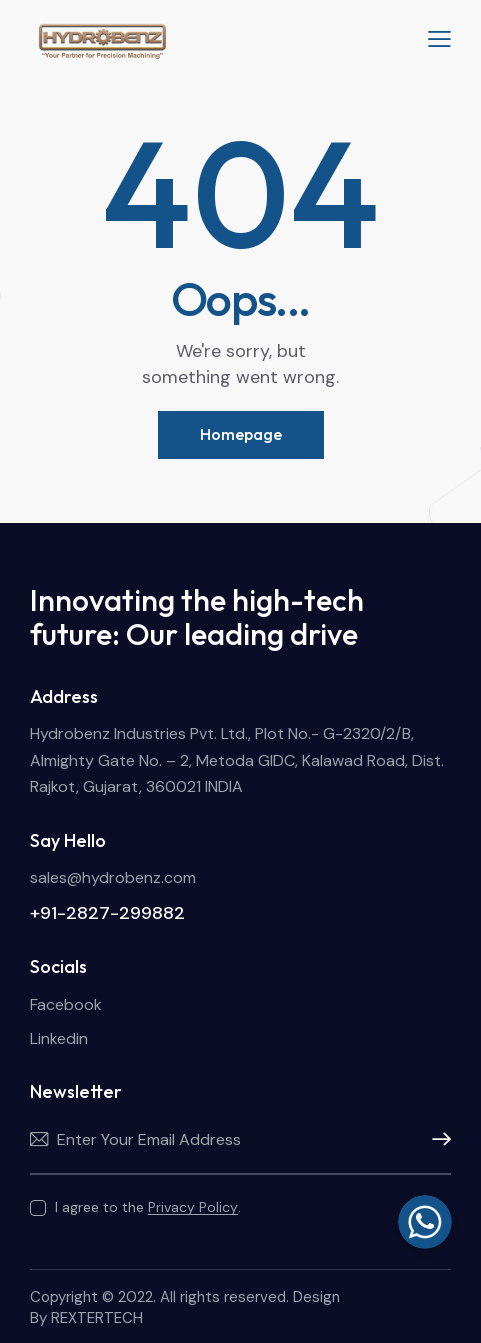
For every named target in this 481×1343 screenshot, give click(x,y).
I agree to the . (148, 1207)
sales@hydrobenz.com (113, 877)
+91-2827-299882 (107, 913)
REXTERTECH (97, 1318)
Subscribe (436, 1140)
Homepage (241, 434)
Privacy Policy (193, 1207)
